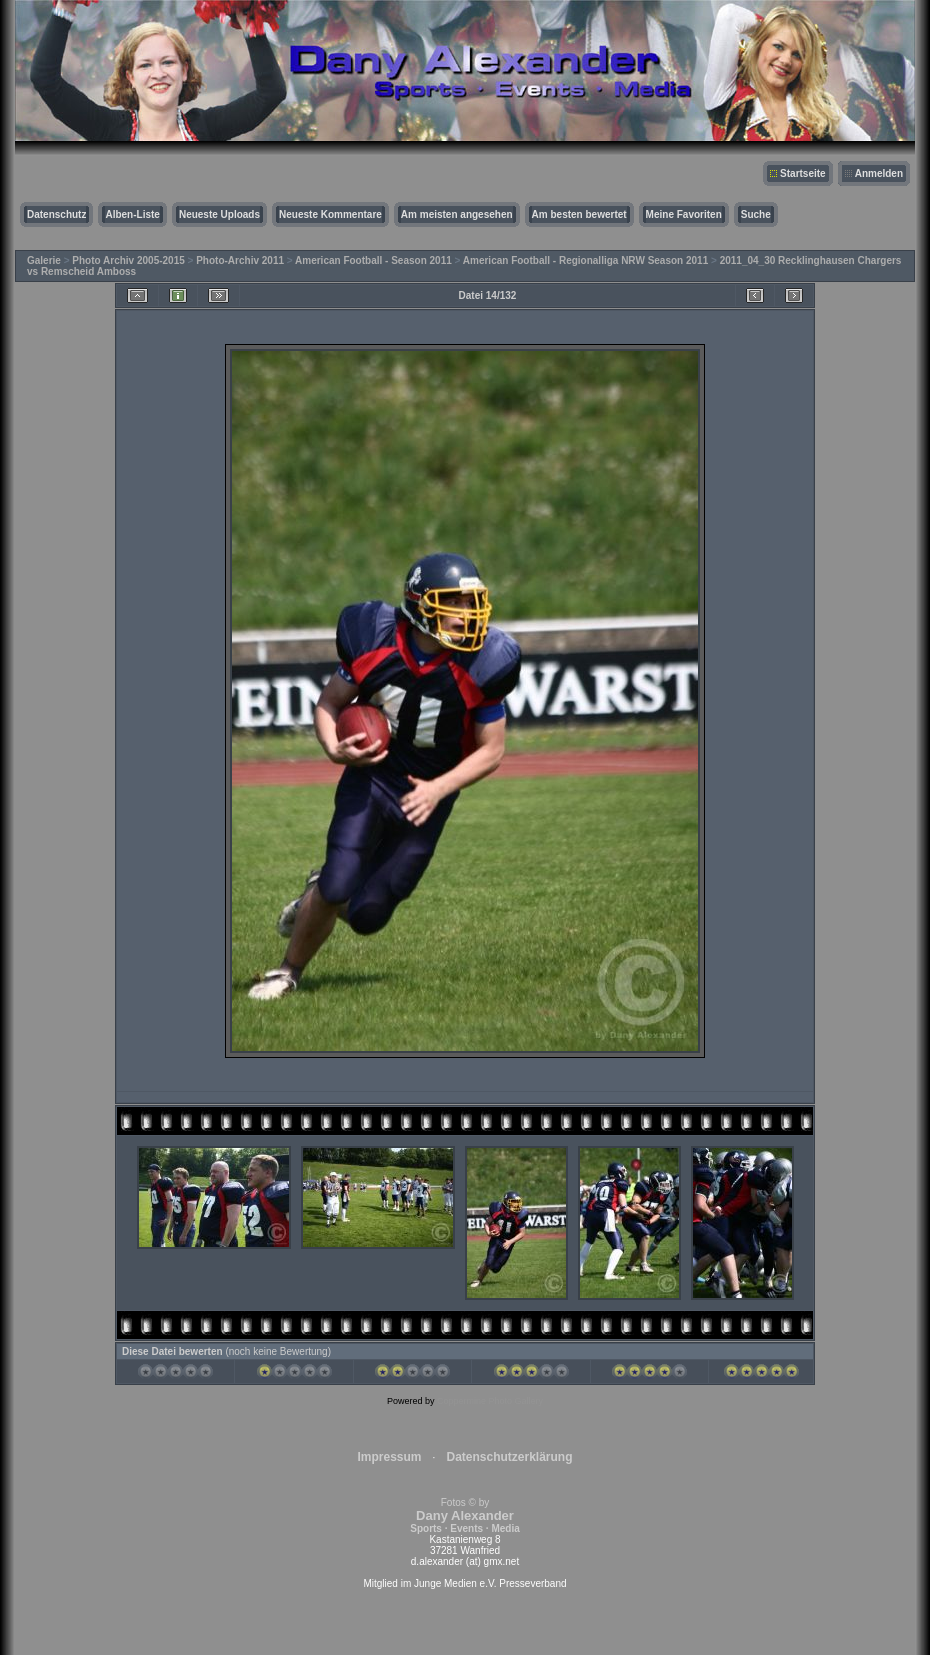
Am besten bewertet (579, 214)
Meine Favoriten (684, 214)
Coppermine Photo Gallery (490, 1401)
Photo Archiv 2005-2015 (128, 260)
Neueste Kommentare (330, 214)
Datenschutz (56, 214)
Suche (756, 214)
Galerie (44, 260)
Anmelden (879, 173)
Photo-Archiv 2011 (240, 260)
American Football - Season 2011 (373, 260)
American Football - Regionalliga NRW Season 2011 (585, 260)
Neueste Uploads (219, 214)
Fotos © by (464, 1515)
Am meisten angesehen (457, 214)
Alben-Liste (132, 214)
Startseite (803, 173)
